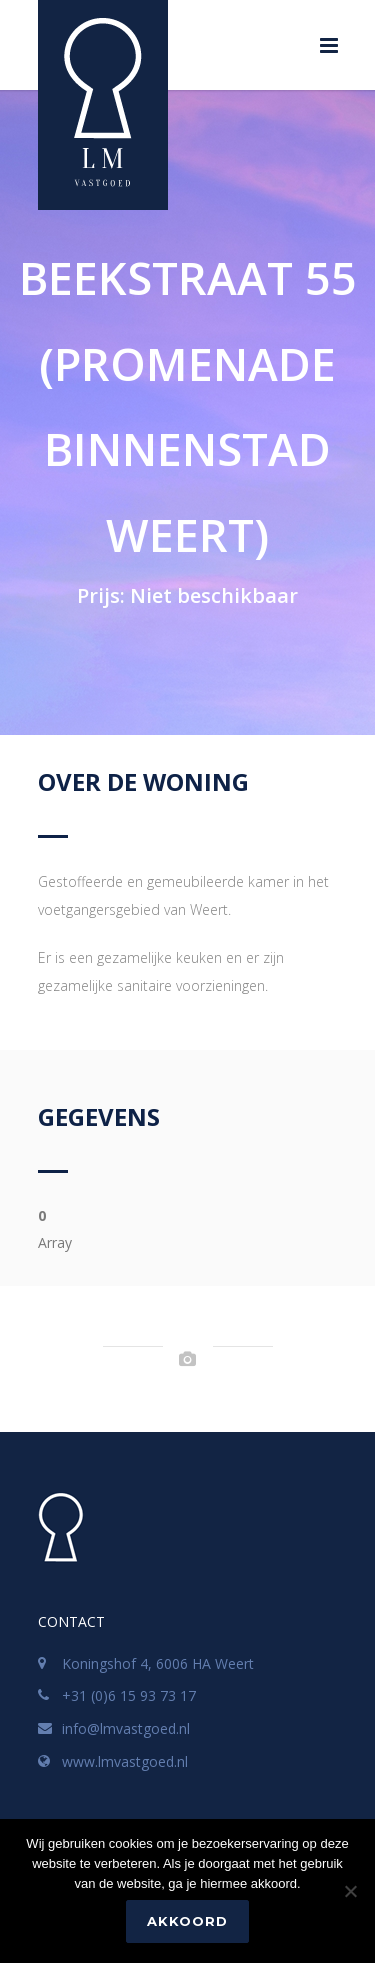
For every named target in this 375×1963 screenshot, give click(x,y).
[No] (350, 1891)
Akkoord (187, 1921)
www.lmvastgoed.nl (125, 1761)
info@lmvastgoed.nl (126, 1728)
